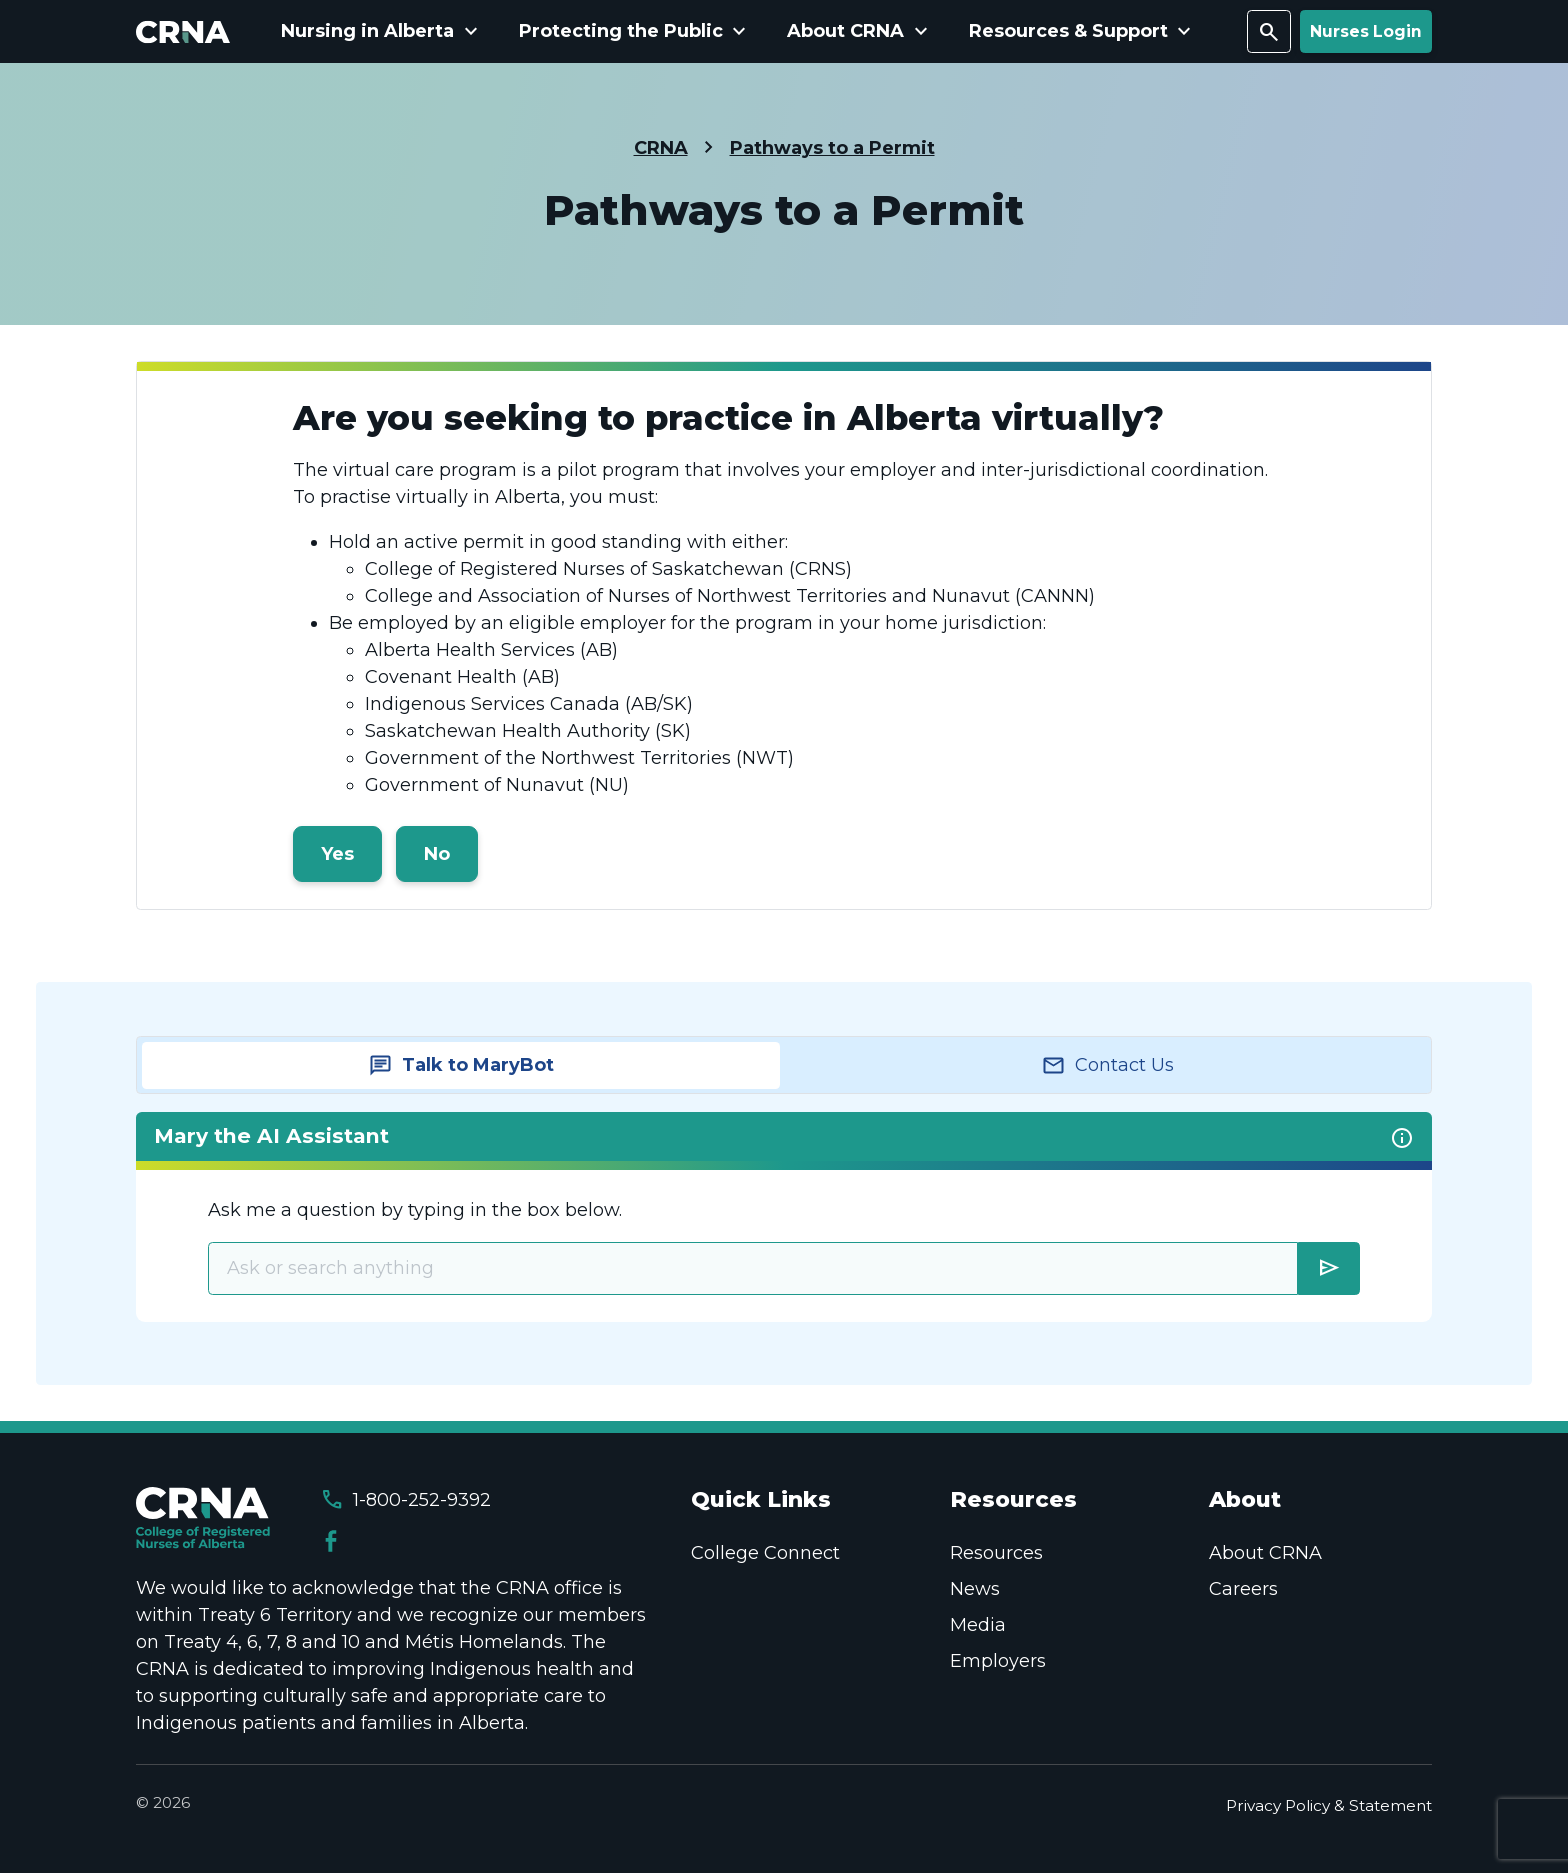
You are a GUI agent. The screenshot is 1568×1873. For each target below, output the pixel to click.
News (975, 1589)
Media (978, 1625)
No (437, 854)
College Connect (765, 1553)
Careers (1243, 1589)
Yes (337, 854)
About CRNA (1265, 1553)
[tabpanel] (784, 1216)
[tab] (461, 1065)
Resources (996, 1553)
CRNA (661, 148)
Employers (998, 1661)
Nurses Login (1366, 31)
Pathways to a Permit (832, 148)
